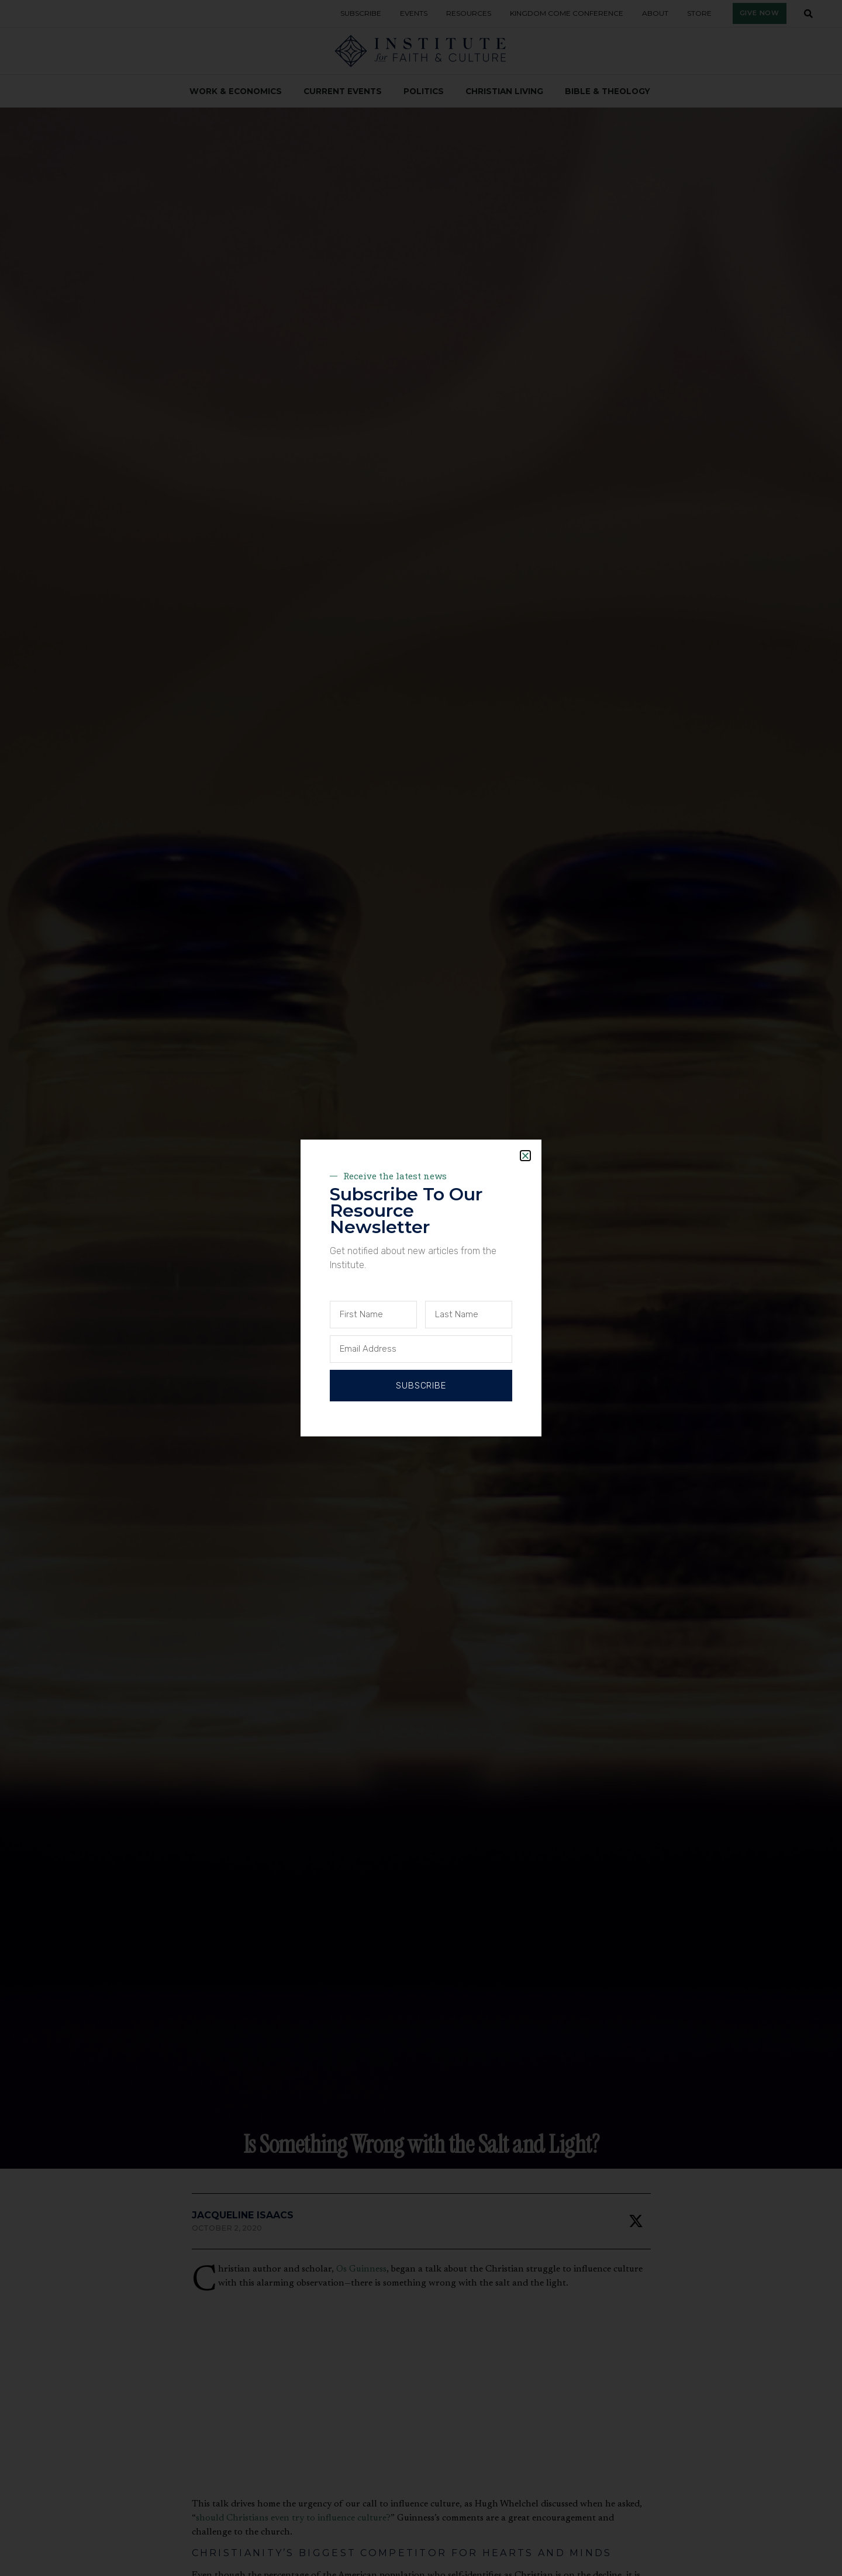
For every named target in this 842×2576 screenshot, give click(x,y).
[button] (525, 1155)
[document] (421, 1288)
